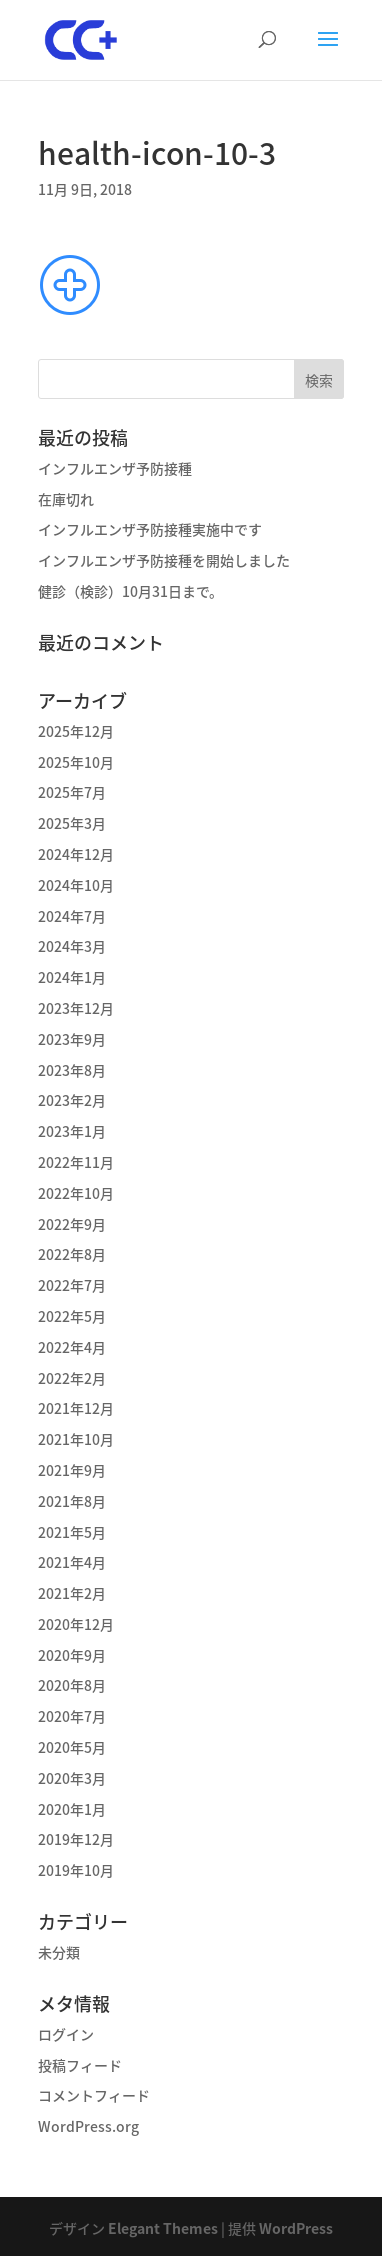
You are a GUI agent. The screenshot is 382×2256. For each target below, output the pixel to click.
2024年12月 (76, 854)
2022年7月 (72, 1285)
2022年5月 (72, 1316)
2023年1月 (72, 1131)
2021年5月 (72, 1532)
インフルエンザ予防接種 (115, 468)
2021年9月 (72, 1470)
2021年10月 (76, 1439)
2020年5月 (72, 1747)
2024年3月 (72, 946)
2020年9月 (72, 1655)
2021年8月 (72, 1501)
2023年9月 (72, 1039)
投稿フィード (80, 2065)
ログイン (66, 2034)
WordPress (296, 2228)
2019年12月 (76, 1839)
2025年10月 (76, 762)
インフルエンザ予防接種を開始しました (164, 560)
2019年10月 (76, 1870)
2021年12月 (76, 1408)
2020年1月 (72, 1809)
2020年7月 (72, 1716)
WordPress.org (88, 2126)
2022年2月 (72, 1378)
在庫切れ (66, 499)
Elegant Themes (163, 2228)
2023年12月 (76, 1008)
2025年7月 (72, 792)
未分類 (59, 1952)
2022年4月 (72, 1347)
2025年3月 (72, 823)
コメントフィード (94, 2095)
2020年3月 (72, 1778)
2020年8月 (72, 1685)
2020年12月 (76, 1624)
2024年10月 (76, 885)
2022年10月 (76, 1193)
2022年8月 (72, 1254)
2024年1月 (72, 977)
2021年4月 (72, 1562)
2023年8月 (72, 1070)
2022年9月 (72, 1224)
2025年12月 (76, 731)
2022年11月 (76, 1162)
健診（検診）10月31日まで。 (130, 591)
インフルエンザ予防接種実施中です (150, 529)
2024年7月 (72, 916)
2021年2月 (72, 1593)
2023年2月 (72, 1100)
